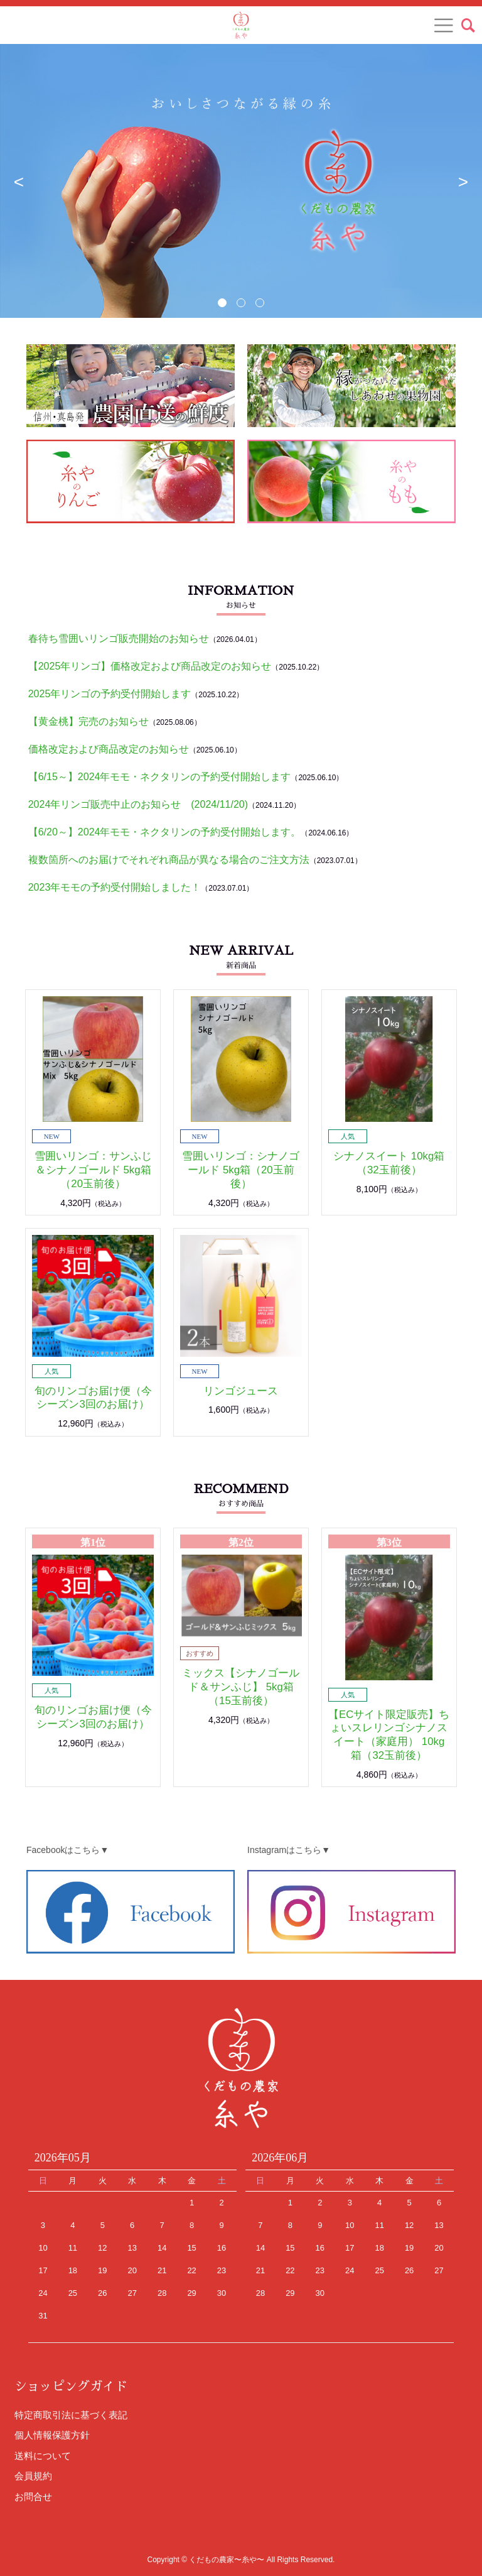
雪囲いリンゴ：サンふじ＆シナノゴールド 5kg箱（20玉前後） (93, 1170)
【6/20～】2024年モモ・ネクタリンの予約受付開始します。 (164, 832)
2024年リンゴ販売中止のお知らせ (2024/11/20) (138, 804)
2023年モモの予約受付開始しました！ (114, 887)
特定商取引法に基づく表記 (70, 2415)
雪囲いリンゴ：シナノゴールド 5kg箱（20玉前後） (240, 1170)
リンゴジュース (240, 1391)
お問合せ (33, 2496)
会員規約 (33, 2475)
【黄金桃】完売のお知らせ (88, 721)
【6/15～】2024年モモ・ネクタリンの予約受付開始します (159, 776)
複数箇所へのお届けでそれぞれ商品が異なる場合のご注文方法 (168, 859)
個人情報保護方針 (52, 2435)
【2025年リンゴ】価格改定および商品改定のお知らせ (150, 666)
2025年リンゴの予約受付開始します (109, 693)
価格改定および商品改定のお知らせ (108, 749)
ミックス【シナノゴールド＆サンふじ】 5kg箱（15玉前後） (240, 1687)
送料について (42, 2455)
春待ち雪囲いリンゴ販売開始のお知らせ (118, 638)
